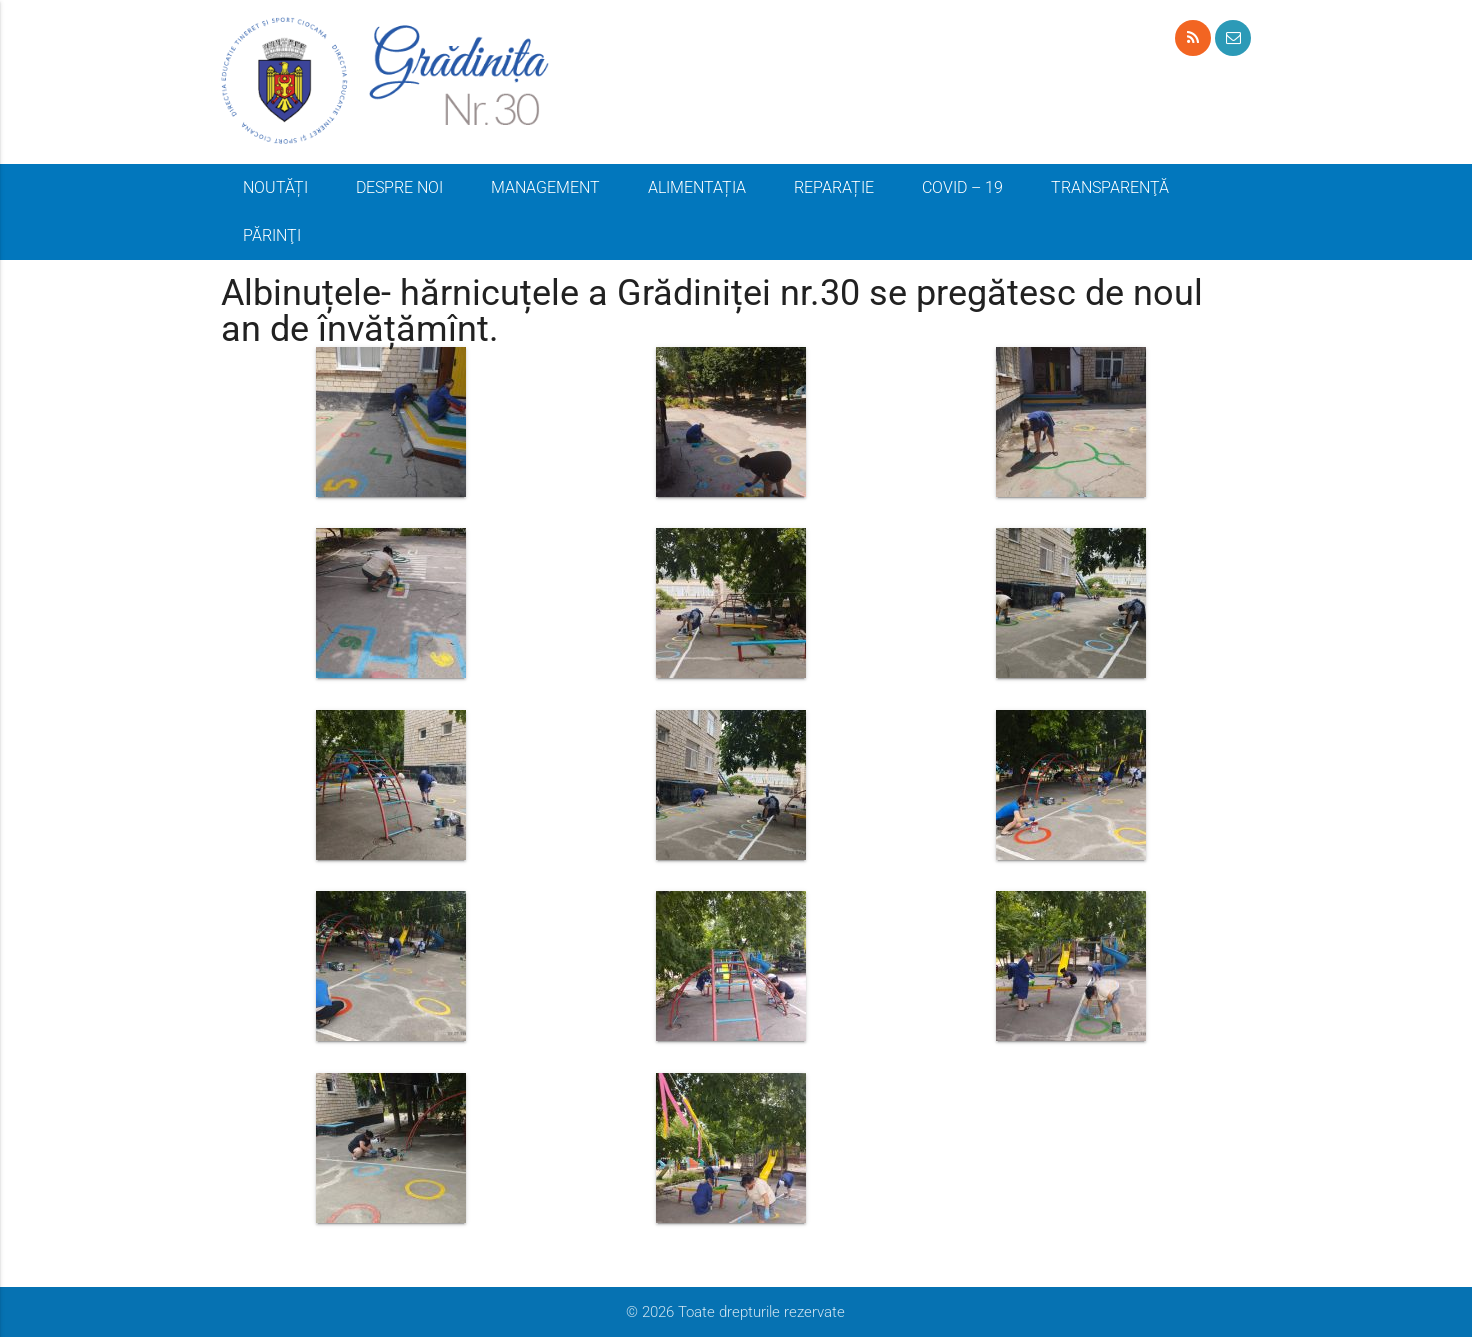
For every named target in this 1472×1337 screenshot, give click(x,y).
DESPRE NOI (399, 187)
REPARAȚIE (834, 187)
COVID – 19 (962, 187)
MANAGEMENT (545, 187)
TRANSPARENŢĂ (1110, 187)
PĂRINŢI (272, 235)
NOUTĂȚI (275, 187)
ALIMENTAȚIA (697, 187)
